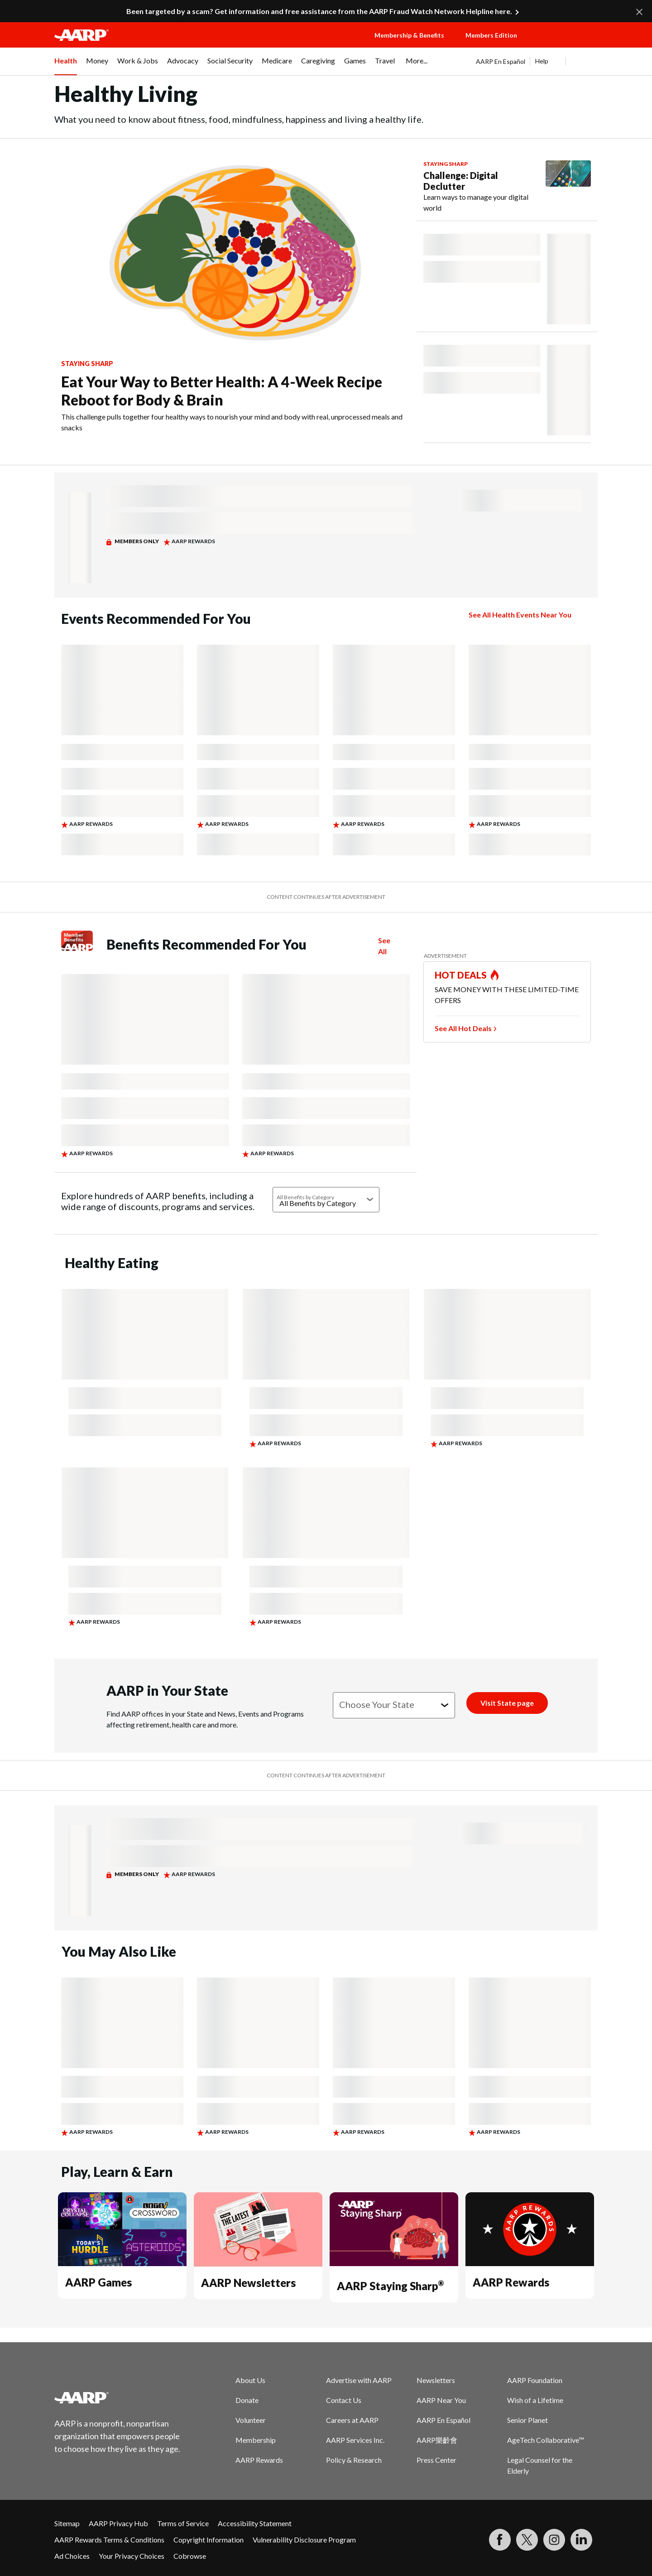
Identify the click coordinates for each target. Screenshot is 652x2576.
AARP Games (98, 2282)
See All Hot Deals (463, 1028)
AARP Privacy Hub (118, 2523)
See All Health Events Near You (520, 614)
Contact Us (343, 2400)
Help (541, 61)
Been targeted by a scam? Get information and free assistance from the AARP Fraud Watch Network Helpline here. (319, 11)
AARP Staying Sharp (390, 2285)
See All (384, 945)
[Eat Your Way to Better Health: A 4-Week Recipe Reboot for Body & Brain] (235, 293)
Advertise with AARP (359, 2380)
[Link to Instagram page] (554, 2540)
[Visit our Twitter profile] (527, 2540)
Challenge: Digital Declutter (460, 181)
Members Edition (491, 35)
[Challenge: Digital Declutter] (507, 186)
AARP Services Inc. (355, 2440)
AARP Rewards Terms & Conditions (109, 2539)
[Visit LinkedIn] (581, 2540)
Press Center (436, 2459)
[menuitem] (65, 65)
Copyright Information (208, 2539)
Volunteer (250, 2420)
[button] (566, 44)
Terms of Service (183, 2523)
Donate (247, 2400)
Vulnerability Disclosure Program (304, 2539)
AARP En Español (500, 61)
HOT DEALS (461, 975)
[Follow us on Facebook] (500, 2540)
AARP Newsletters (248, 2282)
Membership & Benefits (409, 35)
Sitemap (67, 2523)
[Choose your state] (394, 1705)
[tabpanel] (537, 61)
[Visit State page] (507, 1703)
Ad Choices (72, 2556)
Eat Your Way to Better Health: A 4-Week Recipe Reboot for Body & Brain (221, 391)
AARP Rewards (511, 2282)
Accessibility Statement (255, 2523)
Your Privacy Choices (131, 2556)
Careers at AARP (352, 2420)
